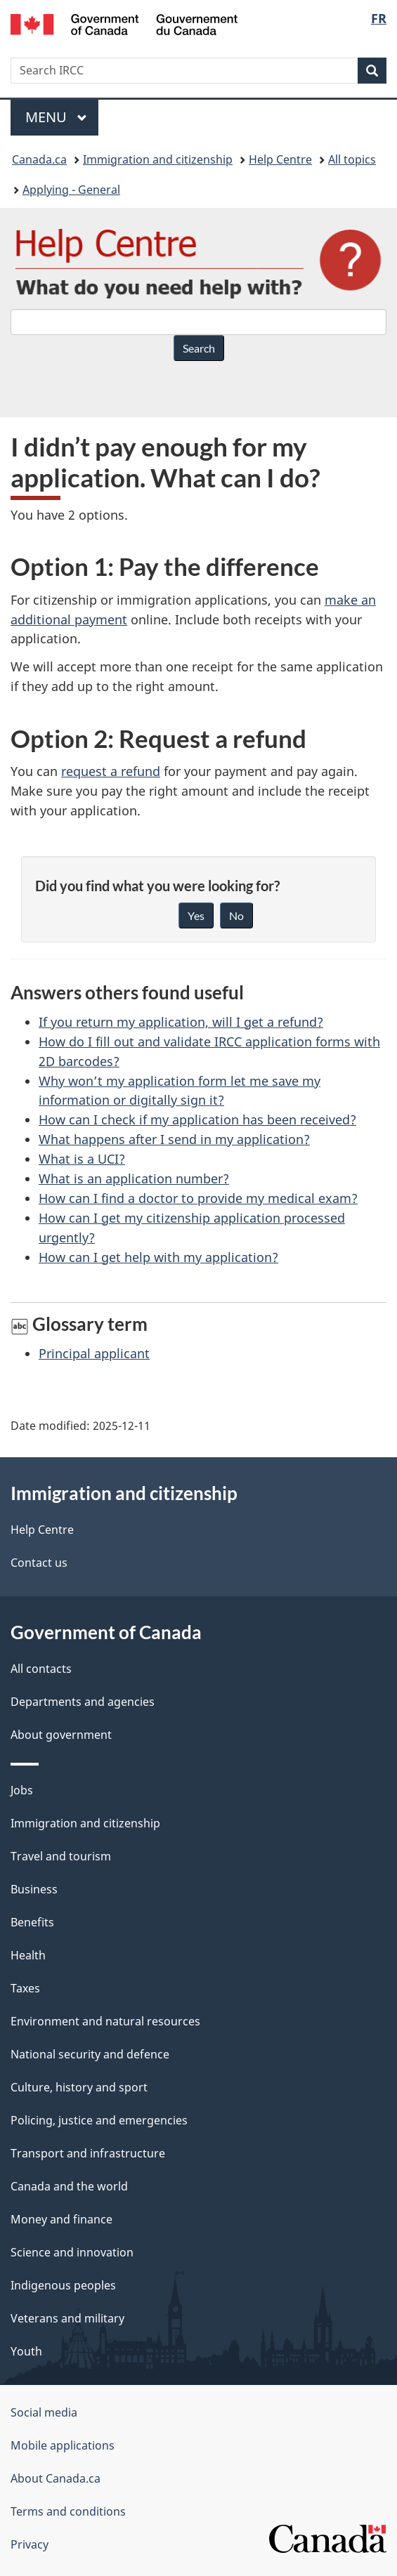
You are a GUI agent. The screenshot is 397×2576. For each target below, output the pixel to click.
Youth (26, 2351)
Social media (44, 2412)
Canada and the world (69, 2186)
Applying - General (71, 189)
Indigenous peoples (63, 2285)
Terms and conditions (68, 2511)
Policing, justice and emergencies (99, 2120)
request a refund (110, 771)
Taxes (25, 1988)
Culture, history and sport (79, 2087)
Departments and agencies (83, 1701)
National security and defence (90, 2054)
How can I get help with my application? (158, 1257)
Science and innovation (72, 2252)
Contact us (39, 1562)
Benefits (32, 1922)
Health (28, 1955)
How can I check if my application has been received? (197, 1119)
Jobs (22, 1790)
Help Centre (280, 159)
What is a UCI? (82, 1158)
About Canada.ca (55, 2478)
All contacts (41, 1668)
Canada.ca (39, 159)
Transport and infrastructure (88, 2153)
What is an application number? (134, 1178)
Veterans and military (67, 2318)
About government (61, 1734)
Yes (196, 915)
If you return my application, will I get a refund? (181, 1021)
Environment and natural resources (105, 2021)
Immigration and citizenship (158, 159)
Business (34, 1889)
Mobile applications (63, 2445)
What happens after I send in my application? (174, 1139)
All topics (352, 159)
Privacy (29, 2544)
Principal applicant (94, 1353)
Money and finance (61, 2219)
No (236, 915)
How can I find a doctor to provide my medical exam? (198, 1198)
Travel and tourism (61, 1856)
